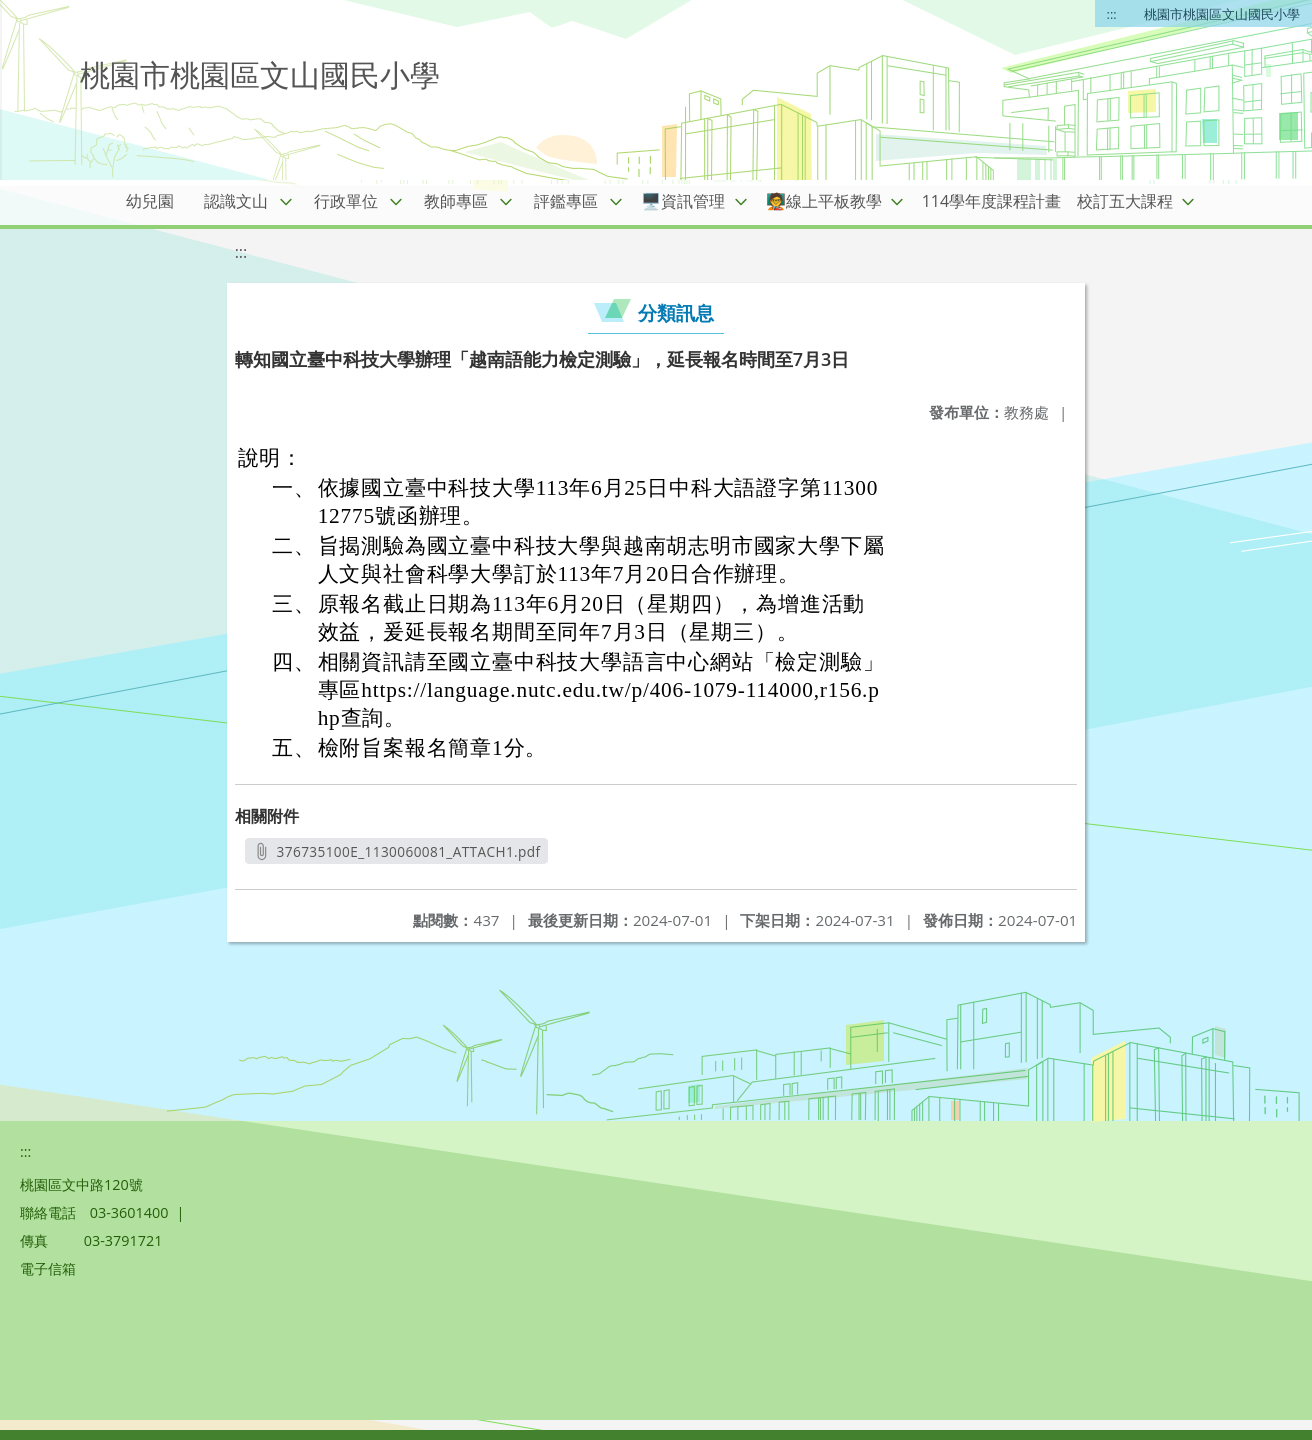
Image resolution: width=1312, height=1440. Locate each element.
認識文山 (236, 201)
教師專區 (456, 201)
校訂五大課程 (1125, 201)
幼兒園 (150, 201)
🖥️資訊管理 (683, 201)
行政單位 (346, 201)
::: (1112, 14)
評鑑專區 (566, 201)
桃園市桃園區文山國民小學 (1222, 14)
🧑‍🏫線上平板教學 (824, 201)
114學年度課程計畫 (991, 201)
